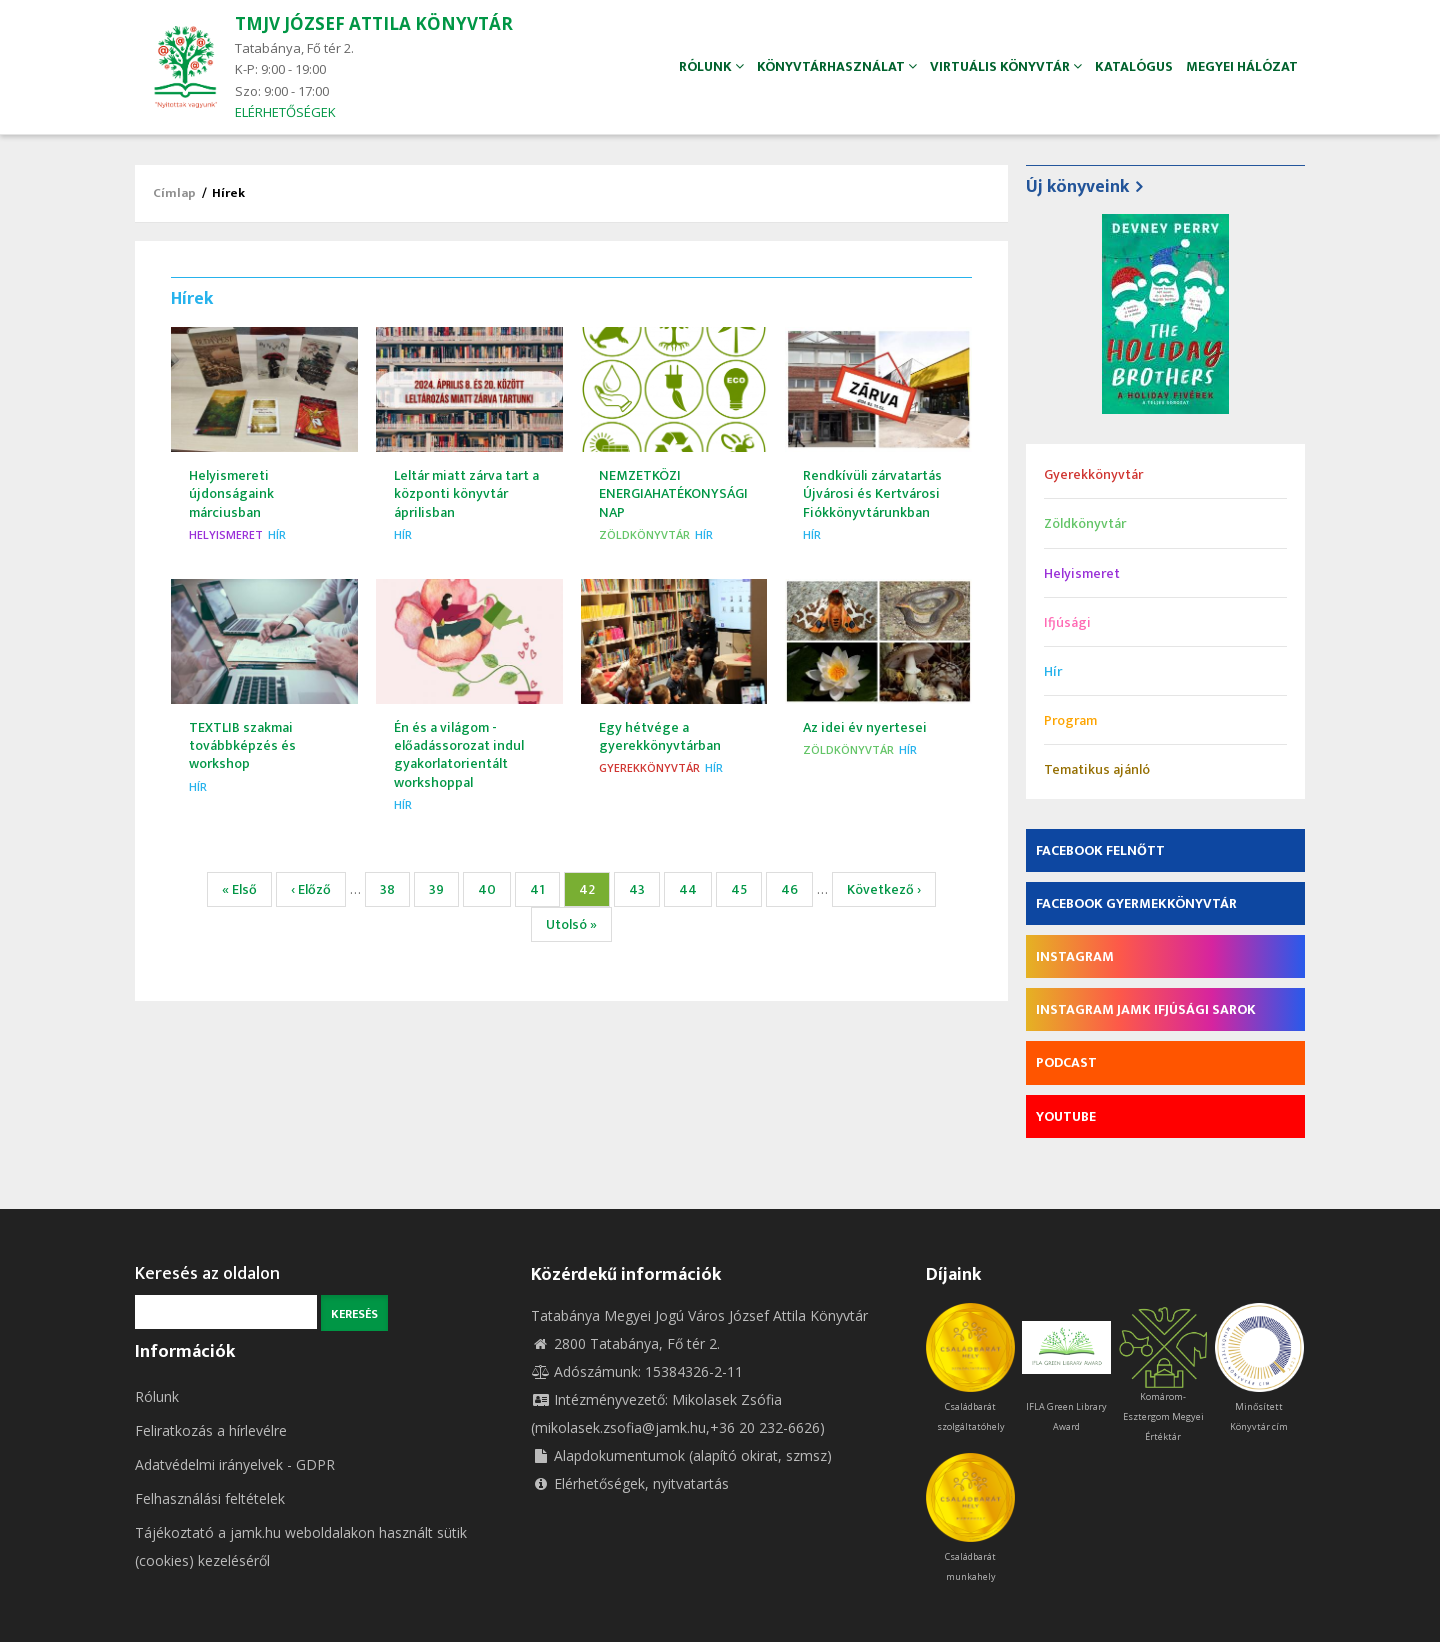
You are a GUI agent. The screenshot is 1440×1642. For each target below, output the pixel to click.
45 (746, 889)
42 (594, 892)
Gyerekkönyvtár (649, 767)
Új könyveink (1077, 187)
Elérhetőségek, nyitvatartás (630, 1483)
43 (644, 889)
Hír (277, 534)
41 (545, 889)
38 (395, 889)
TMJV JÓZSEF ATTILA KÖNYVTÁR (374, 23)
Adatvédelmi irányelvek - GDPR (235, 1464)
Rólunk (157, 1396)
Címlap (174, 193)
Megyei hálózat (1239, 66)
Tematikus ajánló (1097, 769)
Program (1070, 720)
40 (494, 889)
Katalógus (1124, 66)
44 (695, 889)
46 (797, 889)
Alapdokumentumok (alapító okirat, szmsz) (681, 1455)
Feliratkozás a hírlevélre (211, 1430)
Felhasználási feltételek (210, 1498)
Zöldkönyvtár (644, 534)
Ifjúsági (1067, 622)
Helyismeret (226, 534)
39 (444, 889)
